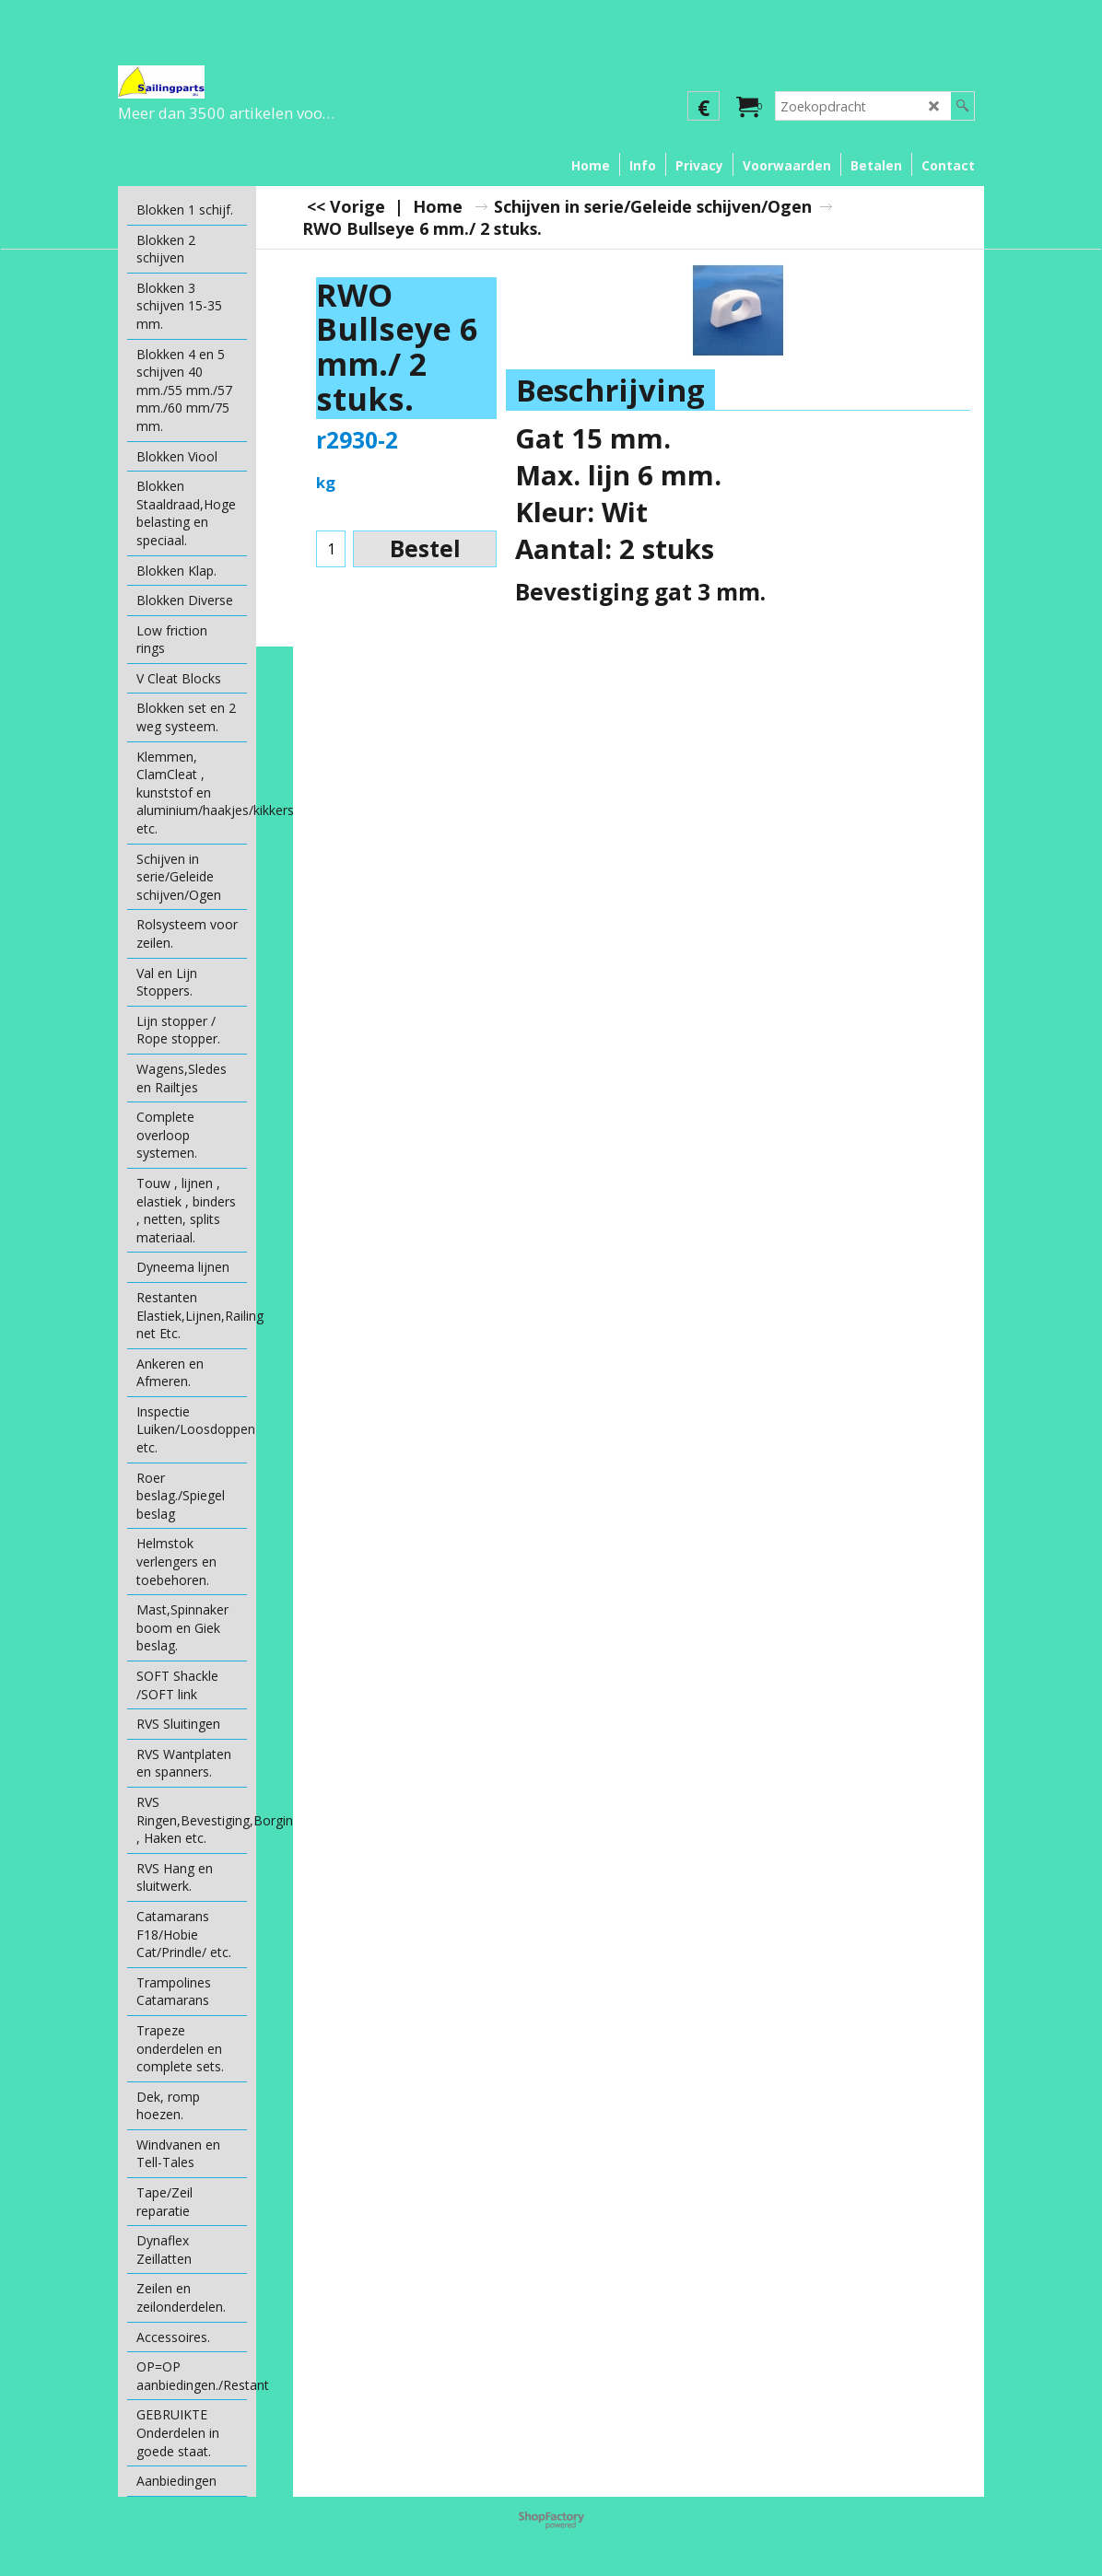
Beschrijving (610, 390)
